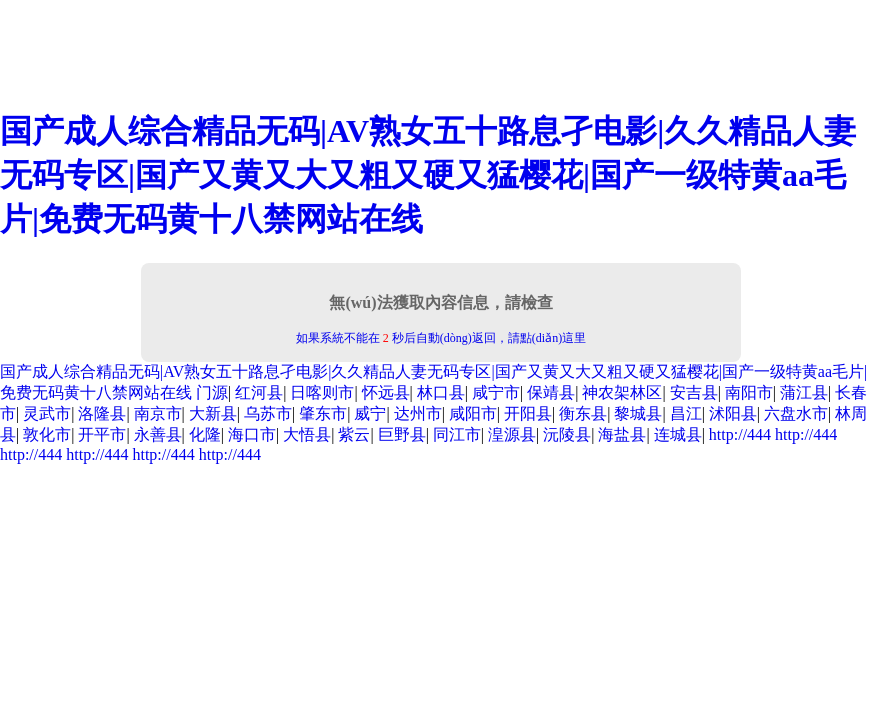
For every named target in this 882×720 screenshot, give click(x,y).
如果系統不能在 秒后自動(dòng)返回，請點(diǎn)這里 (441, 338)
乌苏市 (268, 413)
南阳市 (749, 392)
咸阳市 (473, 413)
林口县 (441, 392)
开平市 (102, 434)
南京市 (158, 413)
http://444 (740, 434)
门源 (212, 392)
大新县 (213, 413)
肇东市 (323, 413)
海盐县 (622, 434)
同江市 (457, 434)
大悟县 (307, 434)
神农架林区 (622, 392)
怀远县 (386, 392)
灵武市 (47, 413)
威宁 (370, 413)
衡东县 (583, 413)
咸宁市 (496, 392)
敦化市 (47, 434)
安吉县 (694, 392)
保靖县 (551, 392)
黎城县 (638, 413)
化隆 (205, 434)
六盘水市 (796, 413)
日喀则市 (322, 392)
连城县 (678, 434)
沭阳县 (733, 413)
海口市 (252, 434)
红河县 (259, 392)
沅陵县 (567, 434)
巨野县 (402, 434)
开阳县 (528, 413)
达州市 (418, 413)
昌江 (686, 413)
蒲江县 (804, 392)
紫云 (354, 434)
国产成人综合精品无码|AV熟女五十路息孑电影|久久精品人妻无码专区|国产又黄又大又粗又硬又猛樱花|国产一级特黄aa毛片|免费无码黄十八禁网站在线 (428, 175)
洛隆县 (102, 413)
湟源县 (512, 434)
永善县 (158, 434)
